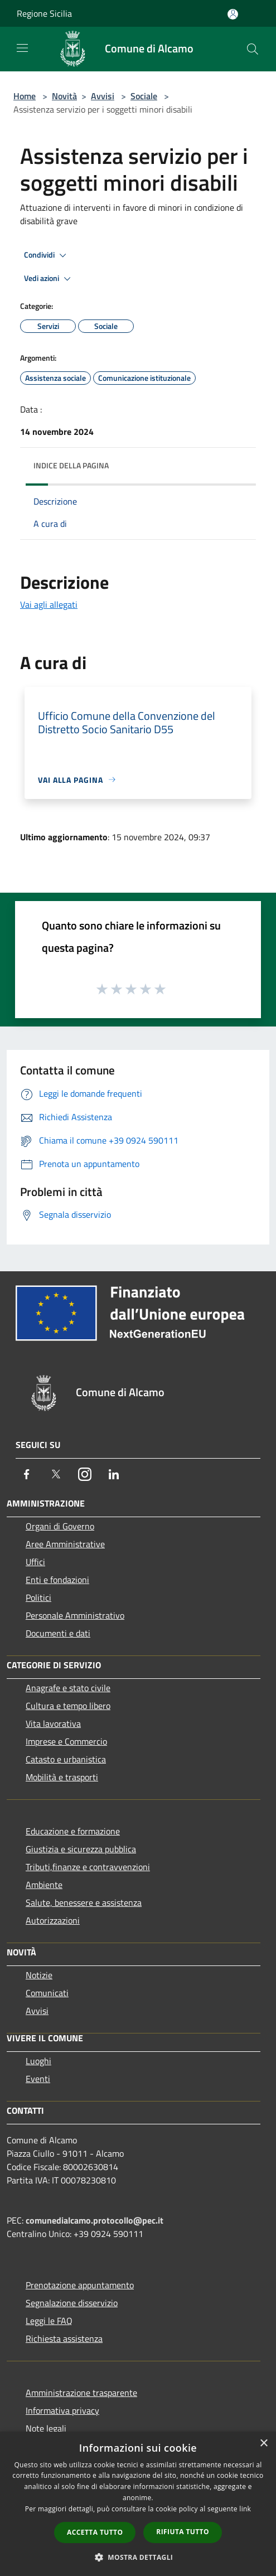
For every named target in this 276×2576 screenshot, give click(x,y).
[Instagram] (85, 1474)
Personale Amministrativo (75, 1615)
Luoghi (38, 2060)
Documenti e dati (58, 1633)
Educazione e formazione (73, 1831)
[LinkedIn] (114, 1474)
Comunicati (47, 1992)
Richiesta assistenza (64, 2338)
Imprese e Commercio (66, 1741)
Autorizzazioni (53, 1920)
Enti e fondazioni (57, 1579)
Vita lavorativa (53, 1723)
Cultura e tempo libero (68, 1705)
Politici (38, 1597)
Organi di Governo (60, 1526)
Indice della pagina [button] (71, 465)
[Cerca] (252, 49)
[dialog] (138, 2504)
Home (24, 96)
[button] (138, 2557)
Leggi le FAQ (49, 2320)
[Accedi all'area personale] (233, 14)
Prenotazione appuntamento (80, 2285)
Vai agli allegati (49, 604)
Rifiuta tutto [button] (182, 2531)
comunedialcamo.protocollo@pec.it (94, 2220)
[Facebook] (27, 1474)
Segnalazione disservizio (72, 2302)
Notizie (39, 1975)
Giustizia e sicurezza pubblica (81, 1849)
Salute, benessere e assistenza (84, 1902)
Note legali (46, 2428)
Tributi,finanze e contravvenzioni (88, 1866)
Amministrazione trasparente (81, 2392)
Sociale (143, 96)
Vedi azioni (49, 278)
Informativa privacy (62, 2410)
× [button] (263, 2443)
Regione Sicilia (44, 13)
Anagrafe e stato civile (68, 1687)
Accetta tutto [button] (95, 2532)
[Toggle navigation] (22, 48)
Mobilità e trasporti (62, 1777)
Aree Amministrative (65, 1544)
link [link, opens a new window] (245, 2509)
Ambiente (44, 1884)
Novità (64, 96)
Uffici (35, 1561)
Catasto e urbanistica (66, 1759)
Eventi (38, 2078)
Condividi (47, 255)
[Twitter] (56, 1474)
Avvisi (102, 96)
